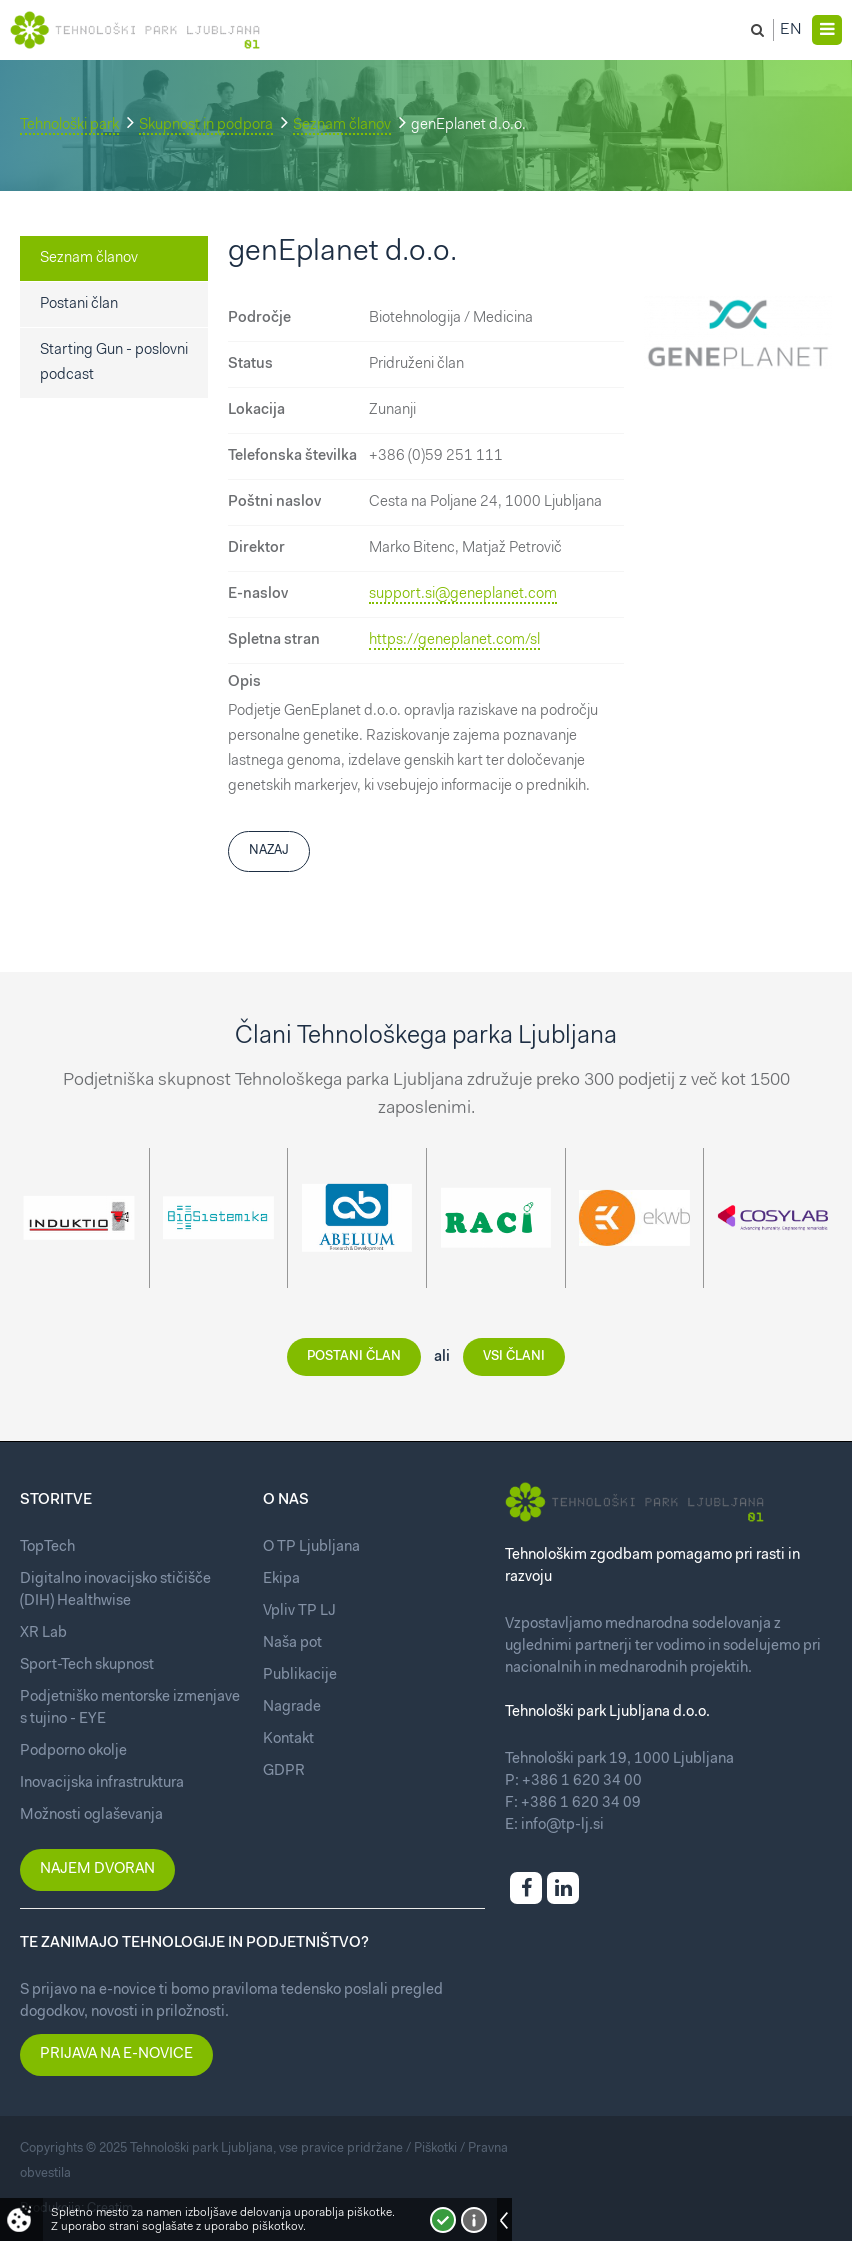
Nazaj (269, 850)
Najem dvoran (97, 1869)
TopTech (47, 1547)
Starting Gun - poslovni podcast (114, 363)
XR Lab (43, 1633)
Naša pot (292, 1643)
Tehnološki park (69, 125)
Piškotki (435, 2148)
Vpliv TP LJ (299, 1611)
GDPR (284, 1771)
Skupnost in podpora (206, 125)
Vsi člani (514, 1356)
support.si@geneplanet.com (463, 594)
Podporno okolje (73, 1751)
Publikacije (300, 1675)
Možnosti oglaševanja (91, 1815)
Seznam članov (342, 125)
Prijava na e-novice (116, 2054)
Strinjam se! (443, 2220)
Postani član (79, 304)
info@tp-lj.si (562, 1825)
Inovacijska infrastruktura (102, 1783)
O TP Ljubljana (311, 1547)
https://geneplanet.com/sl (454, 640)
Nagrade (292, 1707)
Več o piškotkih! (474, 2220)
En (791, 30)
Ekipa (281, 1579)
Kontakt (288, 1739)
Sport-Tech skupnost (87, 1665)
